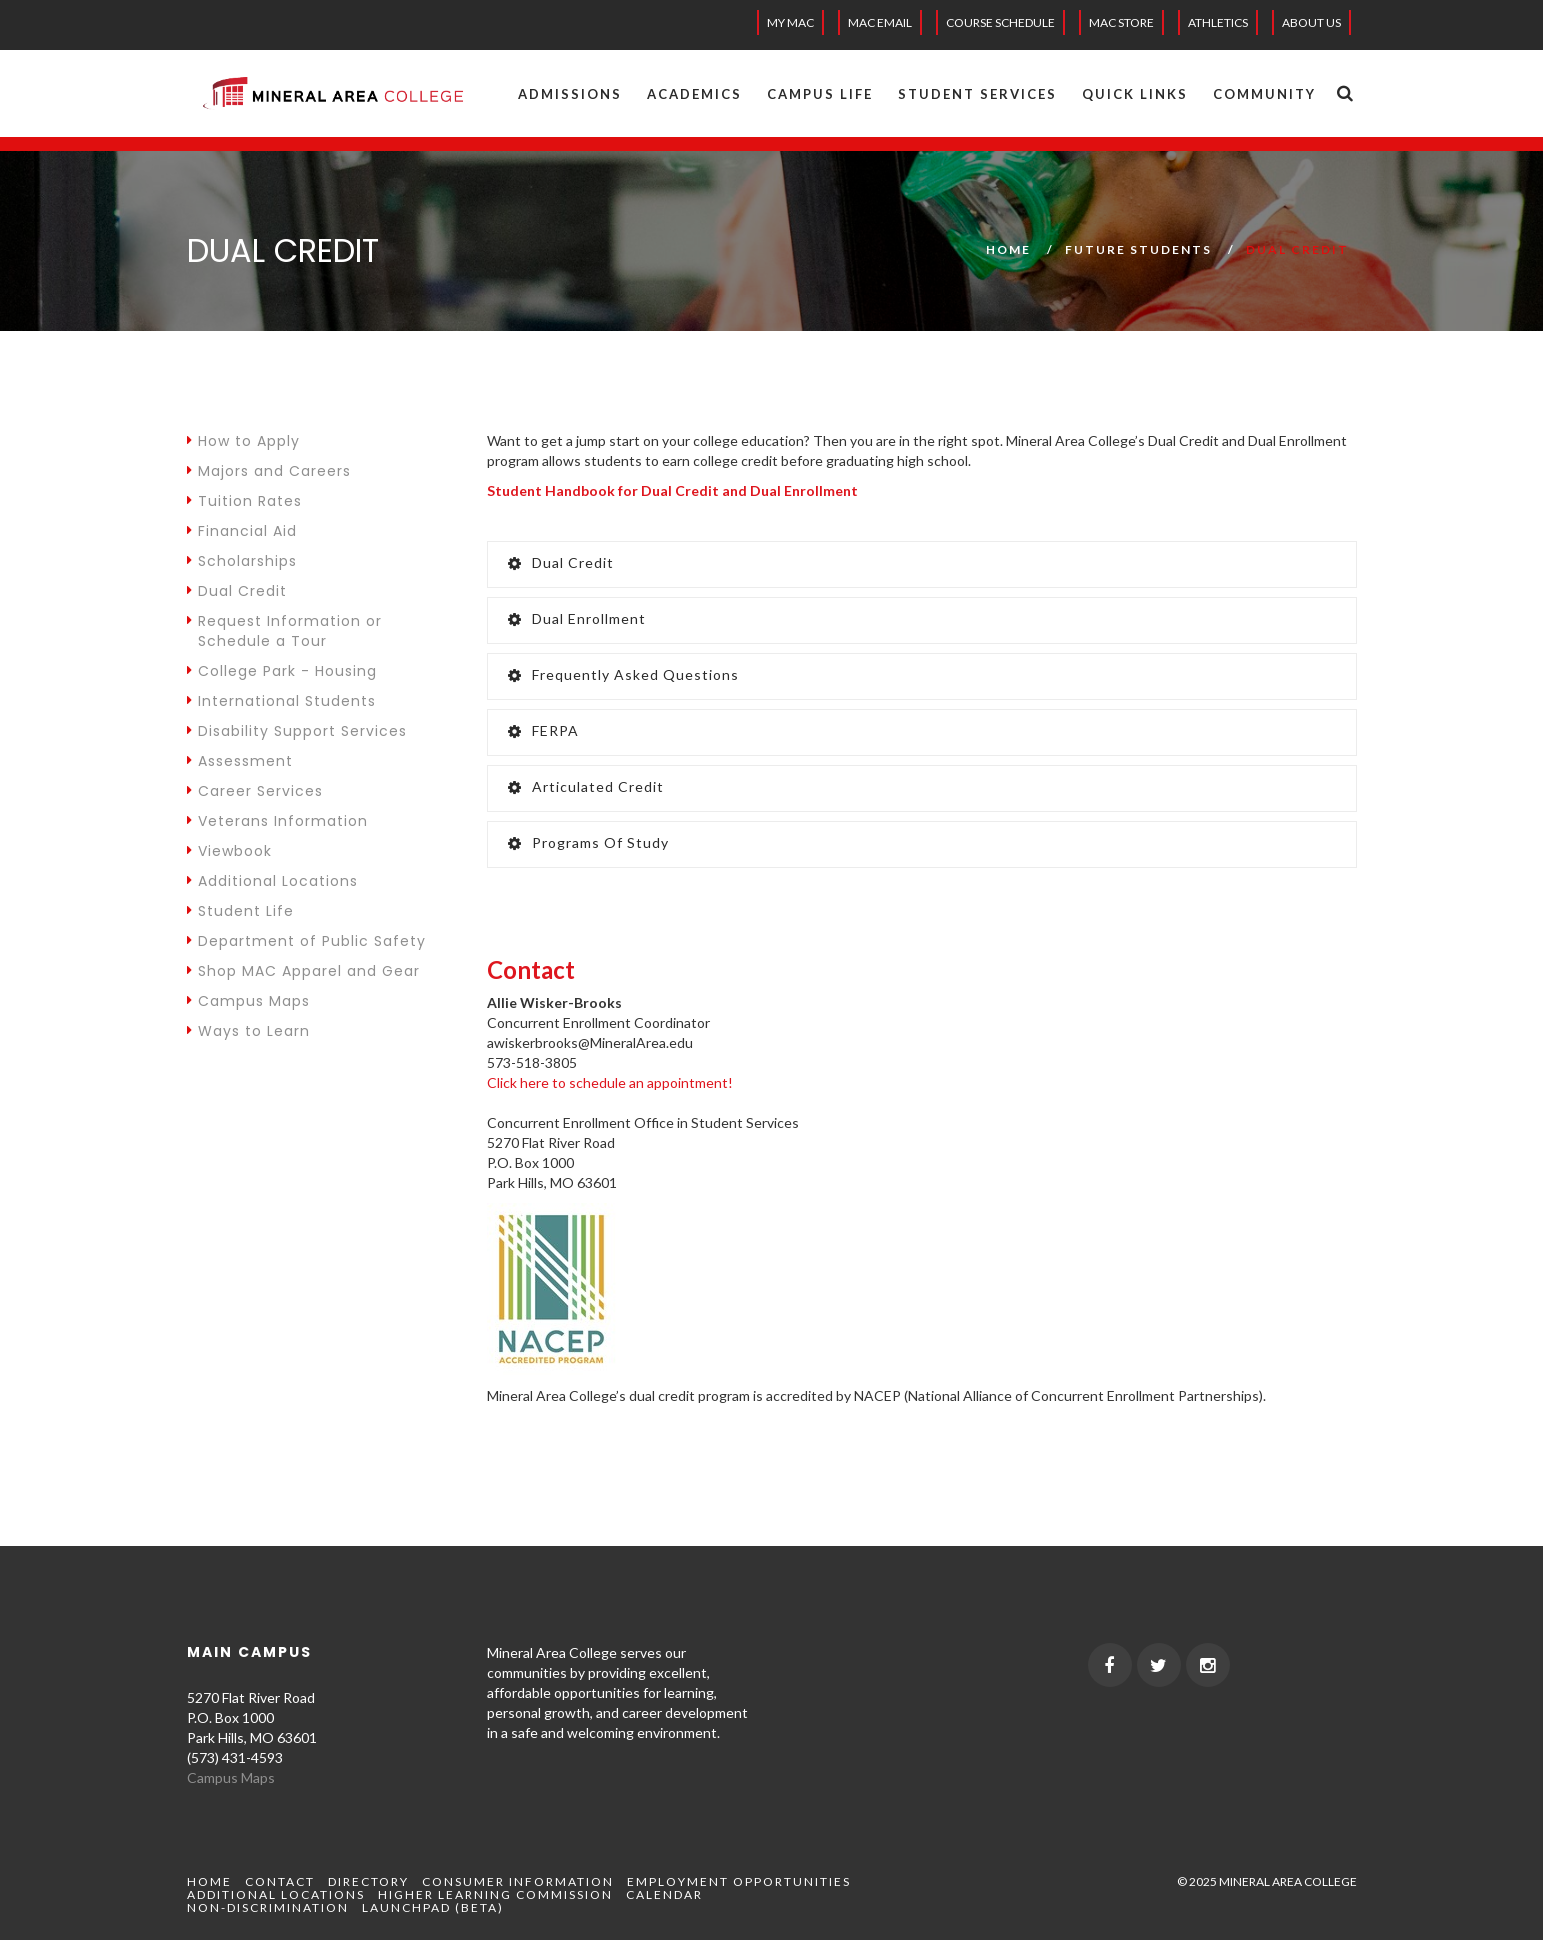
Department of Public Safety (306, 941)
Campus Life (820, 94)
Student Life (240, 911)
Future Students (1138, 249)
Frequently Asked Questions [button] (623, 674)
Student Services (977, 94)
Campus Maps (248, 1001)
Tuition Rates (244, 501)
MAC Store (1121, 22)
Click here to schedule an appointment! (610, 1082)
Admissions (570, 94)
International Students (281, 701)
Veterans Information (277, 821)
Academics (694, 94)
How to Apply (243, 441)
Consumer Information (518, 1881)
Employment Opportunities (739, 1881)
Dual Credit (237, 591)
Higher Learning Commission (495, 1894)
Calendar (664, 1894)
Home (1008, 249)
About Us (1311, 22)
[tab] (922, 564)
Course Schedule (1000, 22)
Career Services (255, 791)
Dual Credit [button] (561, 562)
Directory (368, 1881)
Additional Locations (272, 881)
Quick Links (1135, 94)
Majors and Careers (269, 471)
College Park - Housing (282, 671)
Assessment (240, 761)
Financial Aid (242, 531)
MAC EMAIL (880, 22)
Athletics (1218, 22)
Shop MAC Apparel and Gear (303, 971)
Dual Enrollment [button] (577, 618)
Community (1264, 94)
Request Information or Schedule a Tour (284, 631)
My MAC (790, 22)
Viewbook (229, 851)
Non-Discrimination (268, 1907)
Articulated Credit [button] (586, 786)
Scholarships (242, 561)
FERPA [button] (543, 730)
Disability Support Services (297, 731)
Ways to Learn (248, 1031)
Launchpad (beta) (433, 1907)
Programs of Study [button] (588, 842)
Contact (280, 1881)
